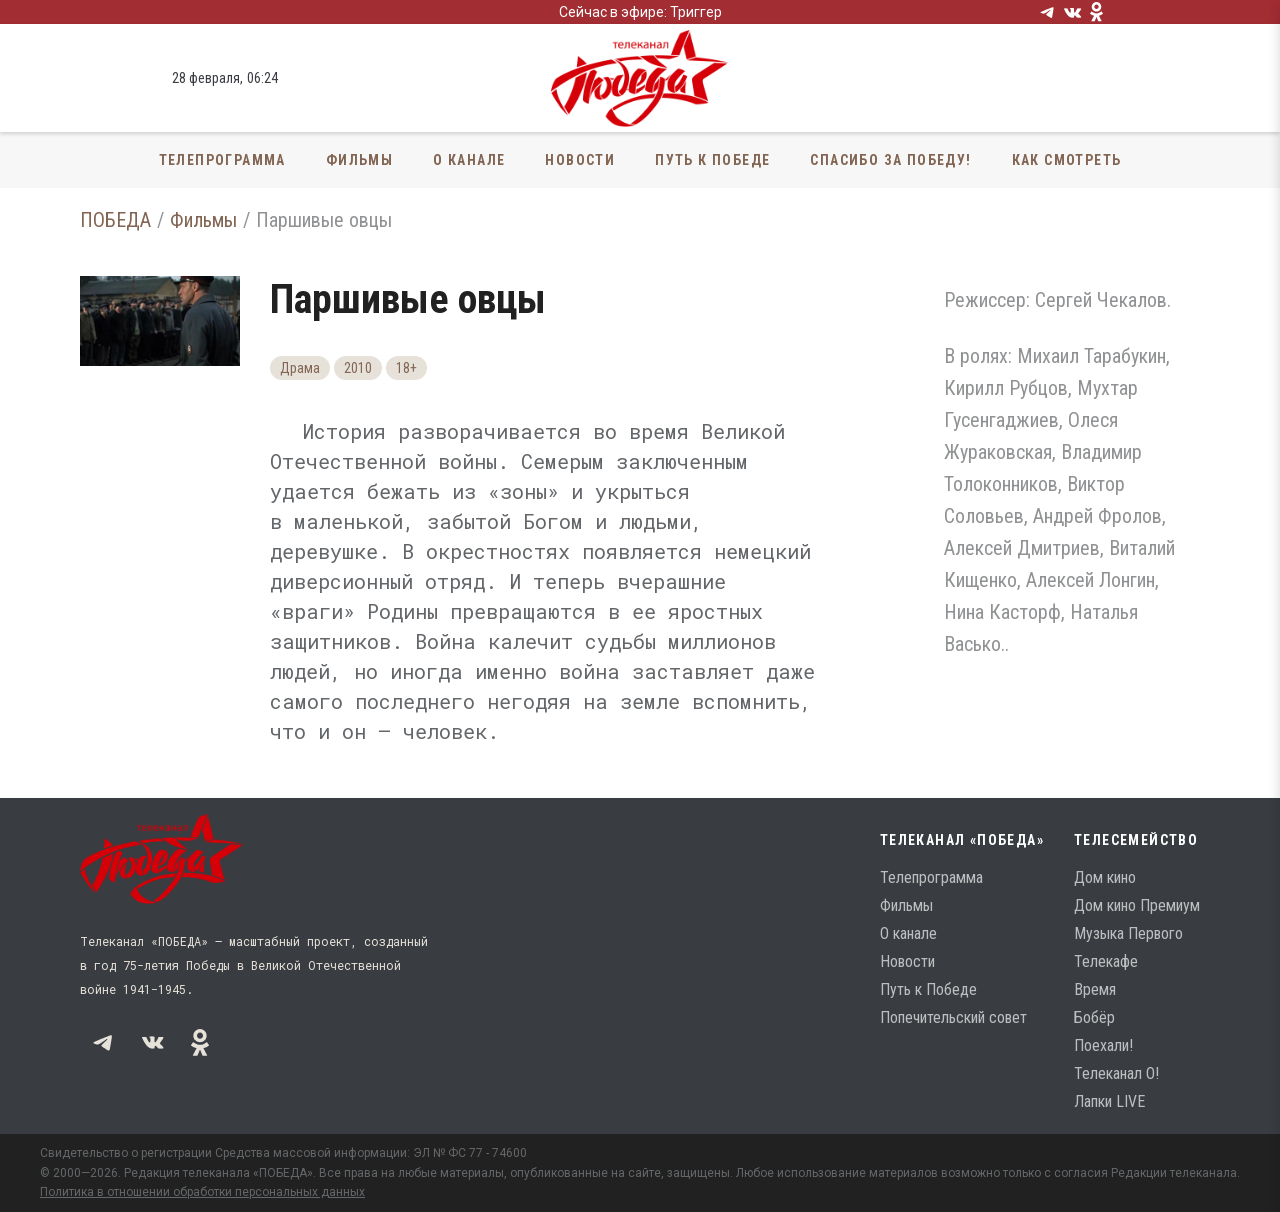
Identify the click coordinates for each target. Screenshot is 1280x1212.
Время (1095, 989)
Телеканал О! (1116, 1073)
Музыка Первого (1128, 933)
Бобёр (1094, 1017)
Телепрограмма (222, 160)
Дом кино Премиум (1137, 905)
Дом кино (1105, 877)
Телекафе (1106, 961)
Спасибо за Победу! (890, 160)
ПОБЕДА (115, 220)
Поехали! (1103, 1045)
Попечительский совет (953, 1017)
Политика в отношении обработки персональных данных (202, 1192)
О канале (469, 160)
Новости (580, 160)
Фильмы (359, 160)
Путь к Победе (712, 160)
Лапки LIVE (1109, 1101)
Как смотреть (1067, 160)
